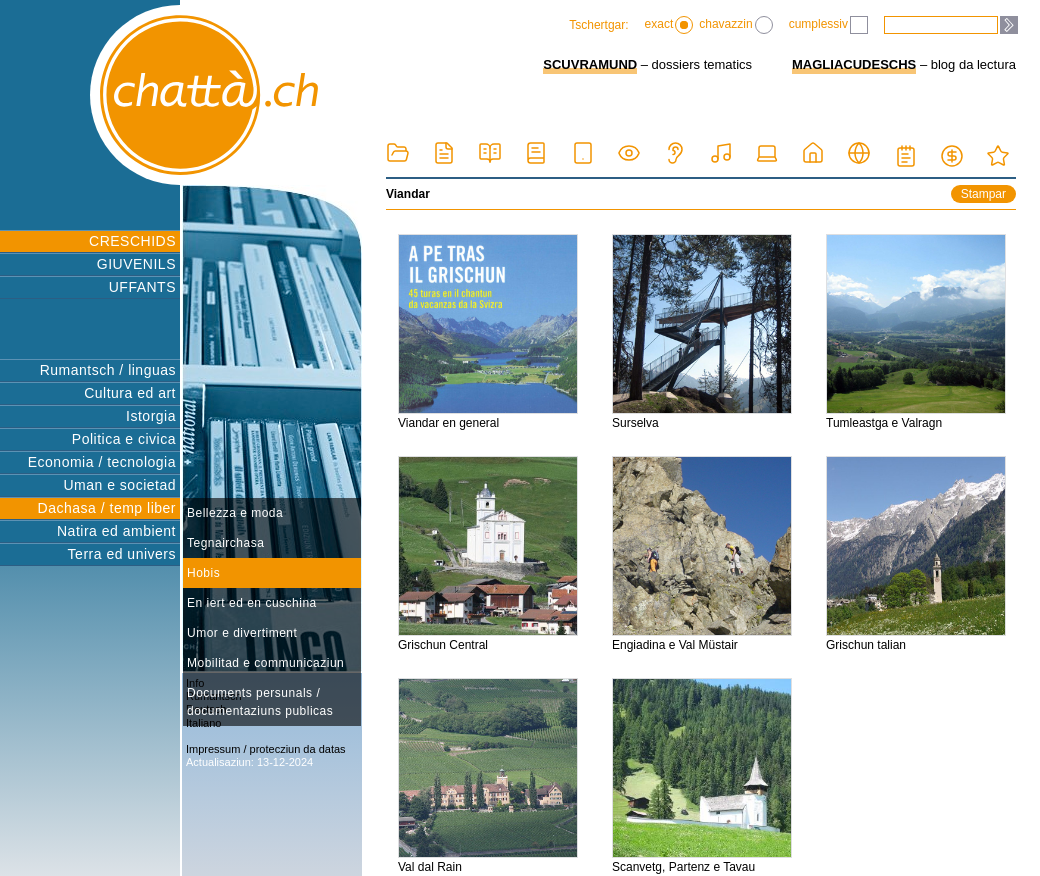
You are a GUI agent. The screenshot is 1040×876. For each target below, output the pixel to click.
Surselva (702, 332)
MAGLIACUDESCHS (854, 64)
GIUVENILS (136, 264)
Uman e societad (119, 485)
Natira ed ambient (116, 531)
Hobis (203, 573)
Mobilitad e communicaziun (265, 663)
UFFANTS (142, 287)
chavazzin (735, 25)
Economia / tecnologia (102, 462)
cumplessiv (828, 25)
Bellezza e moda (235, 513)
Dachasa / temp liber (107, 508)
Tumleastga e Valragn (916, 332)
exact (669, 25)
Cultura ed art (130, 393)
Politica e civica (124, 439)
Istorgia (151, 416)
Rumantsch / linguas (108, 370)
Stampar (983, 194)
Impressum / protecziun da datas (266, 749)
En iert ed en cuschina (252, 603)
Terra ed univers (122, 554)
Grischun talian (916, 554)
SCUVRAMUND (590, 64)
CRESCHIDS (132, 241)
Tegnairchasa (225, 543)
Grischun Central (488, 554)
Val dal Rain (488, 776)
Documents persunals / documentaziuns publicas (260, 702)
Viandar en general (488, 332)
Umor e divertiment (242, 633)
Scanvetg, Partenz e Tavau (702, 776)
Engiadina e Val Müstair (702, 554)
